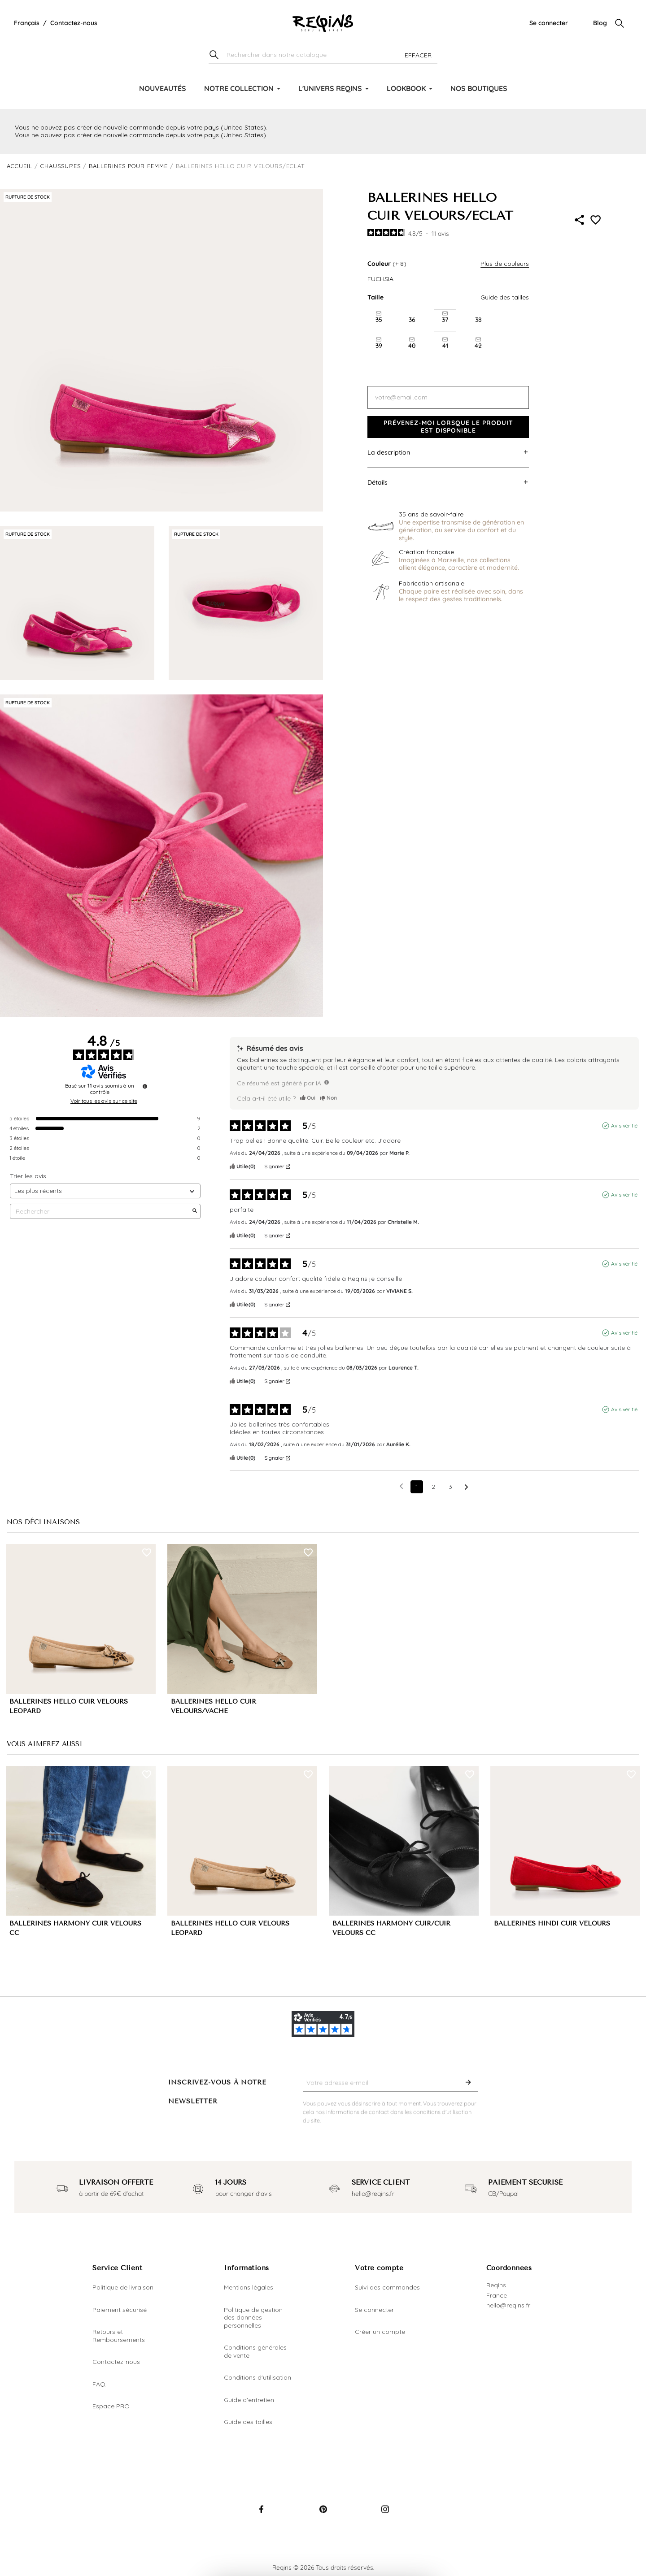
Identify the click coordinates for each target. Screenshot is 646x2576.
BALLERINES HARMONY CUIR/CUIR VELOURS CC (391, 1928)
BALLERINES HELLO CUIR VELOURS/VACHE (213, 1706)
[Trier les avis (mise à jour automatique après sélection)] (105, 1191)
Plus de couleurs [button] (504, 264)
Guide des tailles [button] (504, 297)
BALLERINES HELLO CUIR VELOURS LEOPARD (68, 1706)
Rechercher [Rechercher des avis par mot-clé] (100, 1211)
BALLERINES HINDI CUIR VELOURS (552, 1923)
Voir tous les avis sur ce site (103, 1101)
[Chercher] (323, 55)
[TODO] (326, 1082)
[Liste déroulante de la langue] (26, 23)
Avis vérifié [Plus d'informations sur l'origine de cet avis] (624, 1125)
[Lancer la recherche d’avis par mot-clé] (194, 1211)
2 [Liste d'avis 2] (433, 1487)
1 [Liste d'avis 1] (416, 1487)
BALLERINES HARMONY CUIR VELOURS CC (75, 1928)
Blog (600, 23)
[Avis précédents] (401, 1486)
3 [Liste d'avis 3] (450, 1487)
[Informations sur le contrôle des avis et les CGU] (144, 1086)
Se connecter (548, 23)
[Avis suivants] (466, 1487)
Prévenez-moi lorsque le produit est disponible (448, 427)
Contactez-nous (73, 23)
